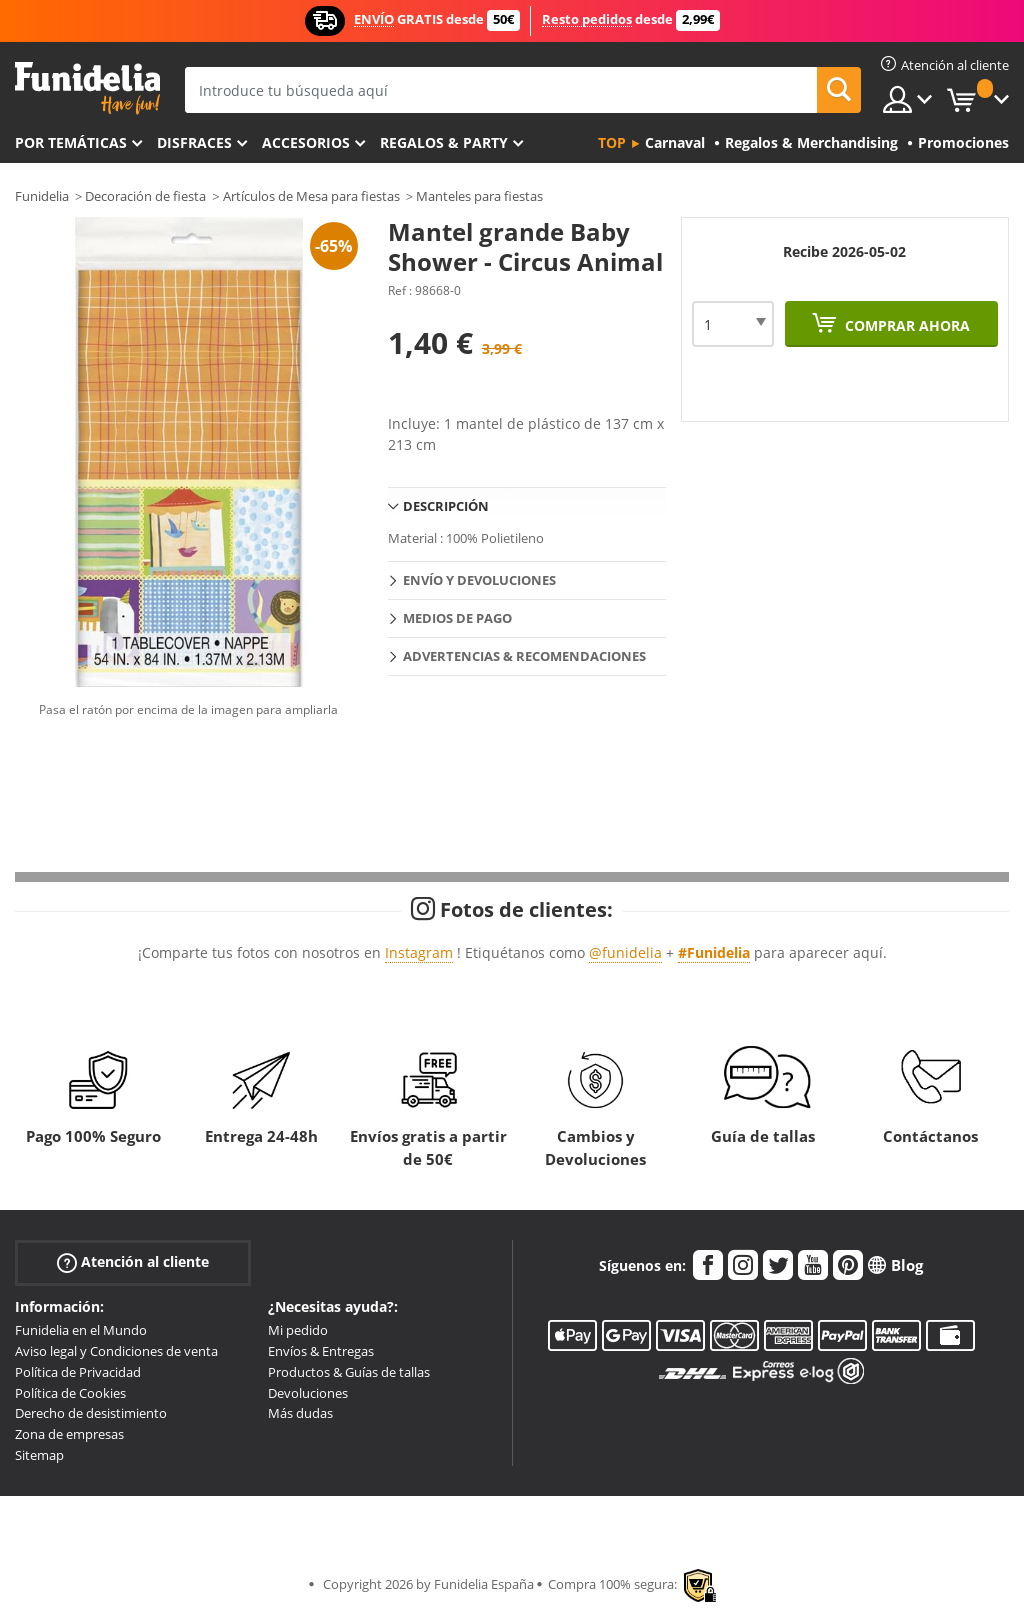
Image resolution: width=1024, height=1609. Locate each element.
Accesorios (306, 142)
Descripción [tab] (446, 506)
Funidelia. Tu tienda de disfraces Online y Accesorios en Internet (87, 88)
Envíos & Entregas (321, 1351)
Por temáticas (71, 142)
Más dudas (300, 1413)
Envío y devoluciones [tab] (479, 580)
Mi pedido (298, 1330)
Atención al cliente (133, 1262)
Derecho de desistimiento (91, 1413)
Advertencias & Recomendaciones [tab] (524, 656)
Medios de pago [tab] (457, 618)
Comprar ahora (905, 325)
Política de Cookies (70, 1393)
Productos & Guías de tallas (349, 1372)
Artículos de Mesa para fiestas (311, 196)
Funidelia (42, 196)
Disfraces (194, 142)
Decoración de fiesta (145, 196)
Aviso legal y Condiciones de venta (116, 1351)
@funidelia (625, 952)
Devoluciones (308, 1393)
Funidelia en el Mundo (81, 1330)
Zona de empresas (69, 1434)
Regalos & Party (444, 142)
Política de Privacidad (78, 1372)
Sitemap (39, 1455)
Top (612, 142)
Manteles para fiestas (479, 196)
